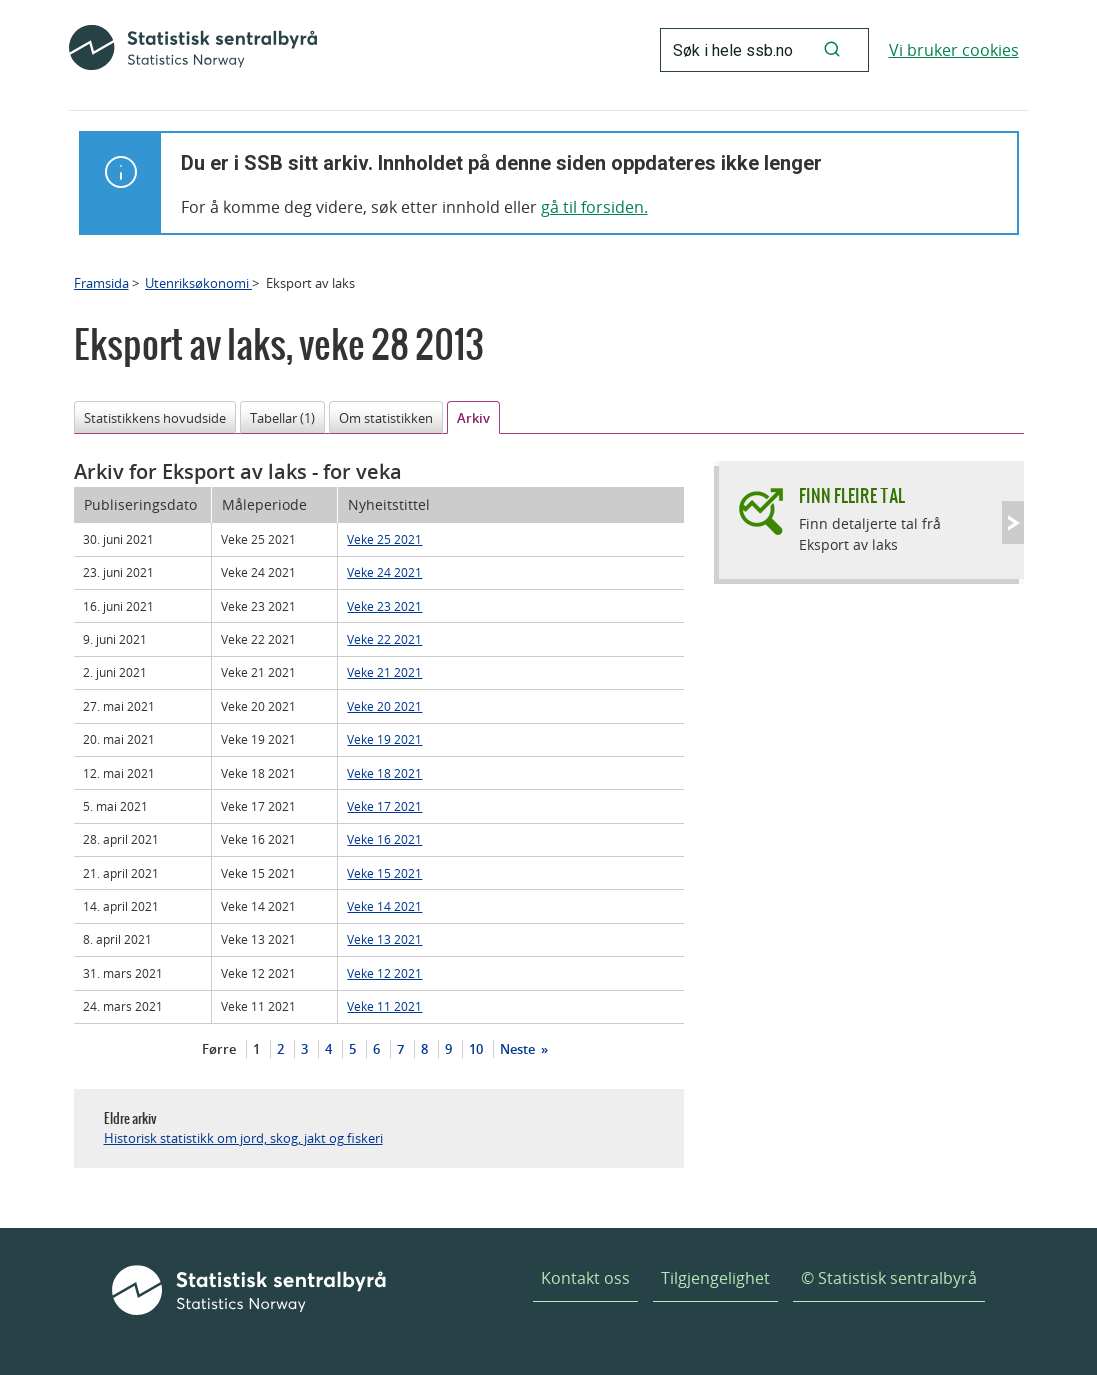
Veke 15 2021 (384, 873)
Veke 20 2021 (384, 706)
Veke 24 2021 (384, 572)
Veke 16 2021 (384, 839)
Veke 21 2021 (384, 672)
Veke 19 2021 (384, 739)
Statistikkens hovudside (155, 418)
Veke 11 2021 (384, 1006)
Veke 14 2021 (384, 906)
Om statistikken (386, 418)
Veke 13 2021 (384, 939)
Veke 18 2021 (384, 773)
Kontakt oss (585, 1278)
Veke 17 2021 (384, 806)
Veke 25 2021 (384, 539)
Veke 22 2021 (384, 639)
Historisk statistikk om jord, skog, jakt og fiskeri (243, 1138)
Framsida (101, 283)
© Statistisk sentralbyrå (889, 1278)
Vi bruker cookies (954, 50)
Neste (519, 1049)
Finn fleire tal (852, 495)
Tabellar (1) (282, 418)
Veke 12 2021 (384, 973)
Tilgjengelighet (715, 1278)
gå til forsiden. (594, 207)
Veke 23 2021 (384, 606)
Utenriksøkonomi (198, 283)
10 (476, 1049)
